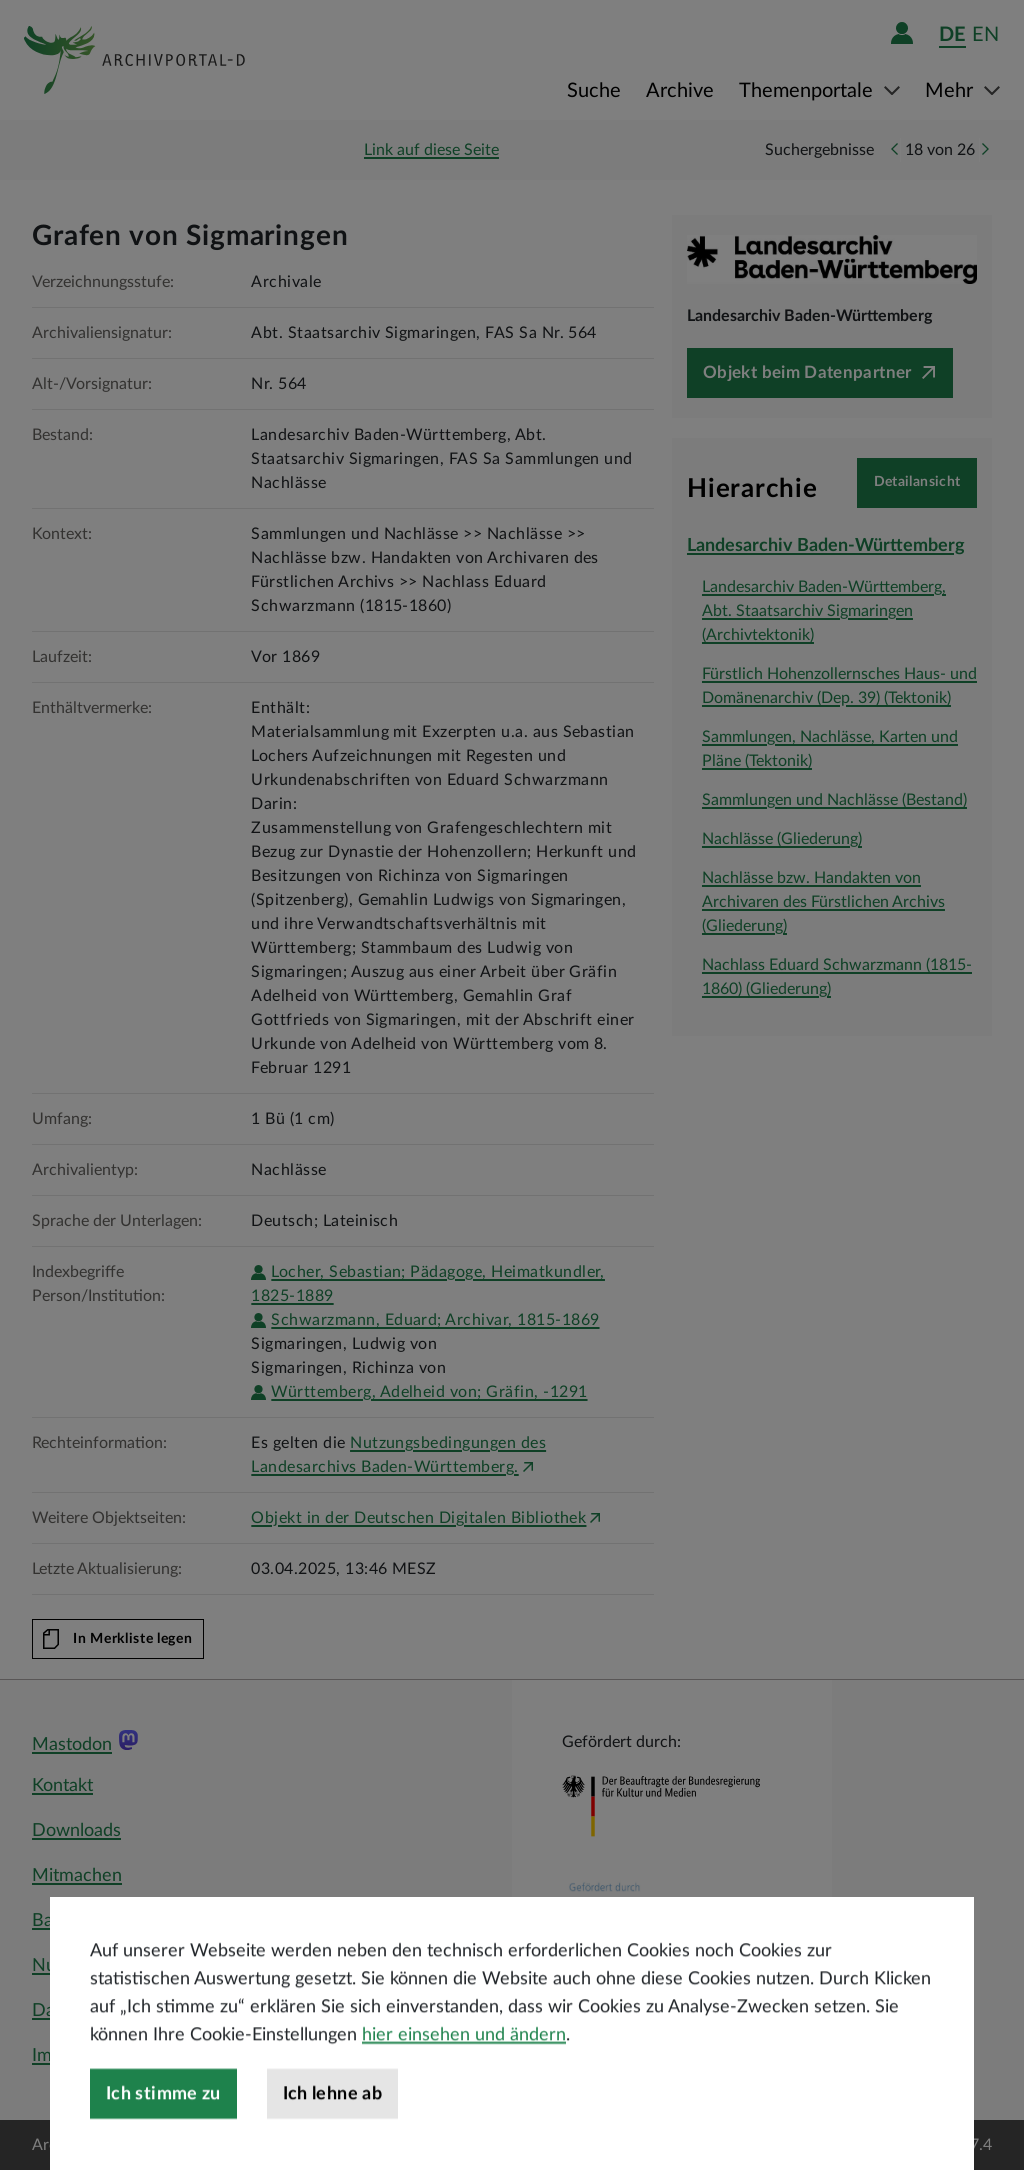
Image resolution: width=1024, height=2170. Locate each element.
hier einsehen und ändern (464, 2091)
